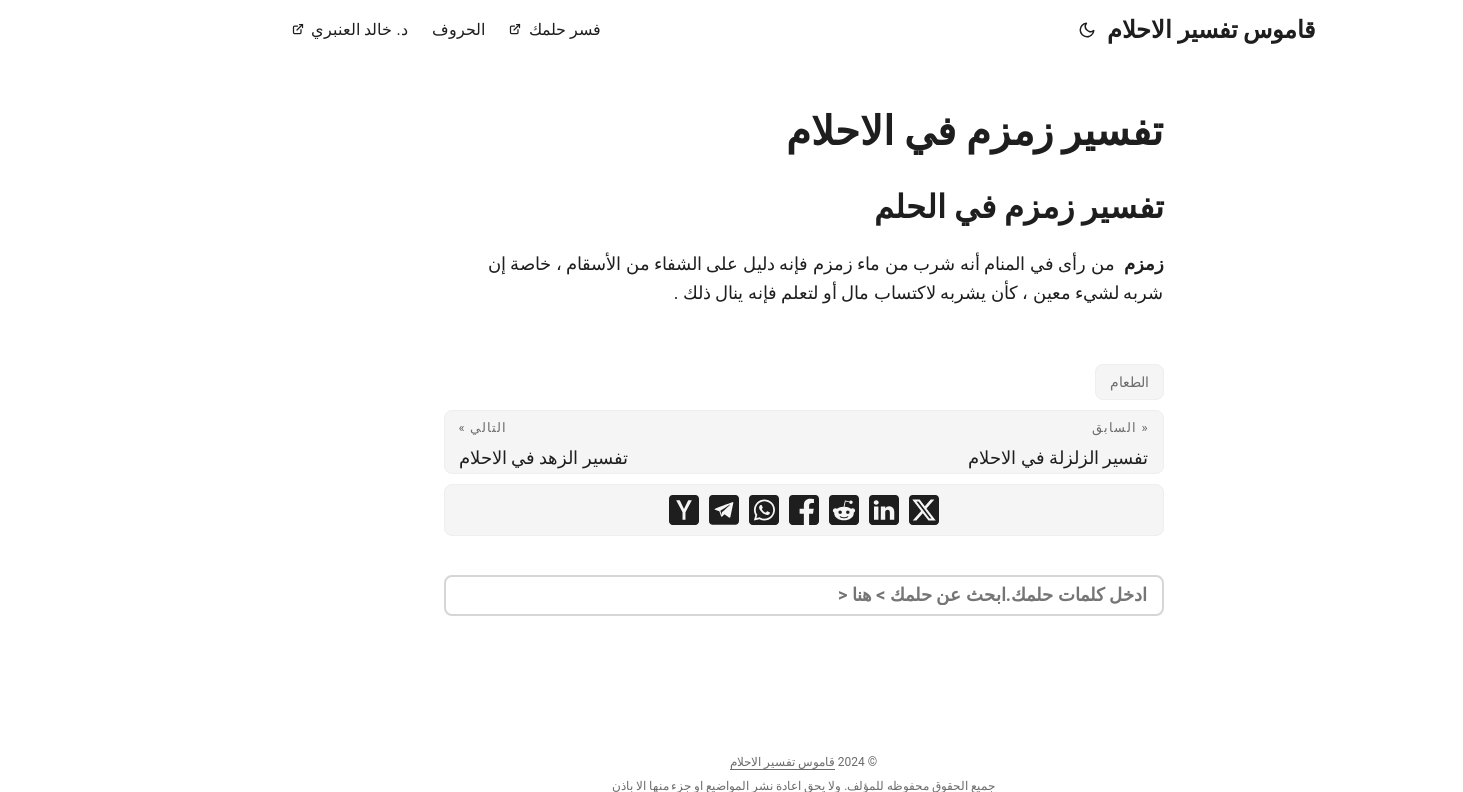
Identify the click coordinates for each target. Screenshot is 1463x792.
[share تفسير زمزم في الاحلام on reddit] (772, 510)
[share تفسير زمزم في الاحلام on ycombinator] (612, 510)
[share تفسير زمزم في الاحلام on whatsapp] (692, 510)
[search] (732, 595)
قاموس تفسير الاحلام (1139, 30)
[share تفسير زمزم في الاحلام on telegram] (652, 510)
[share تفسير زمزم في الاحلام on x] (852, 510)
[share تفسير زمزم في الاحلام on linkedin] (812, 510)
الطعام (1057, 382)
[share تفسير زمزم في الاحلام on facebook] (732, 510)
